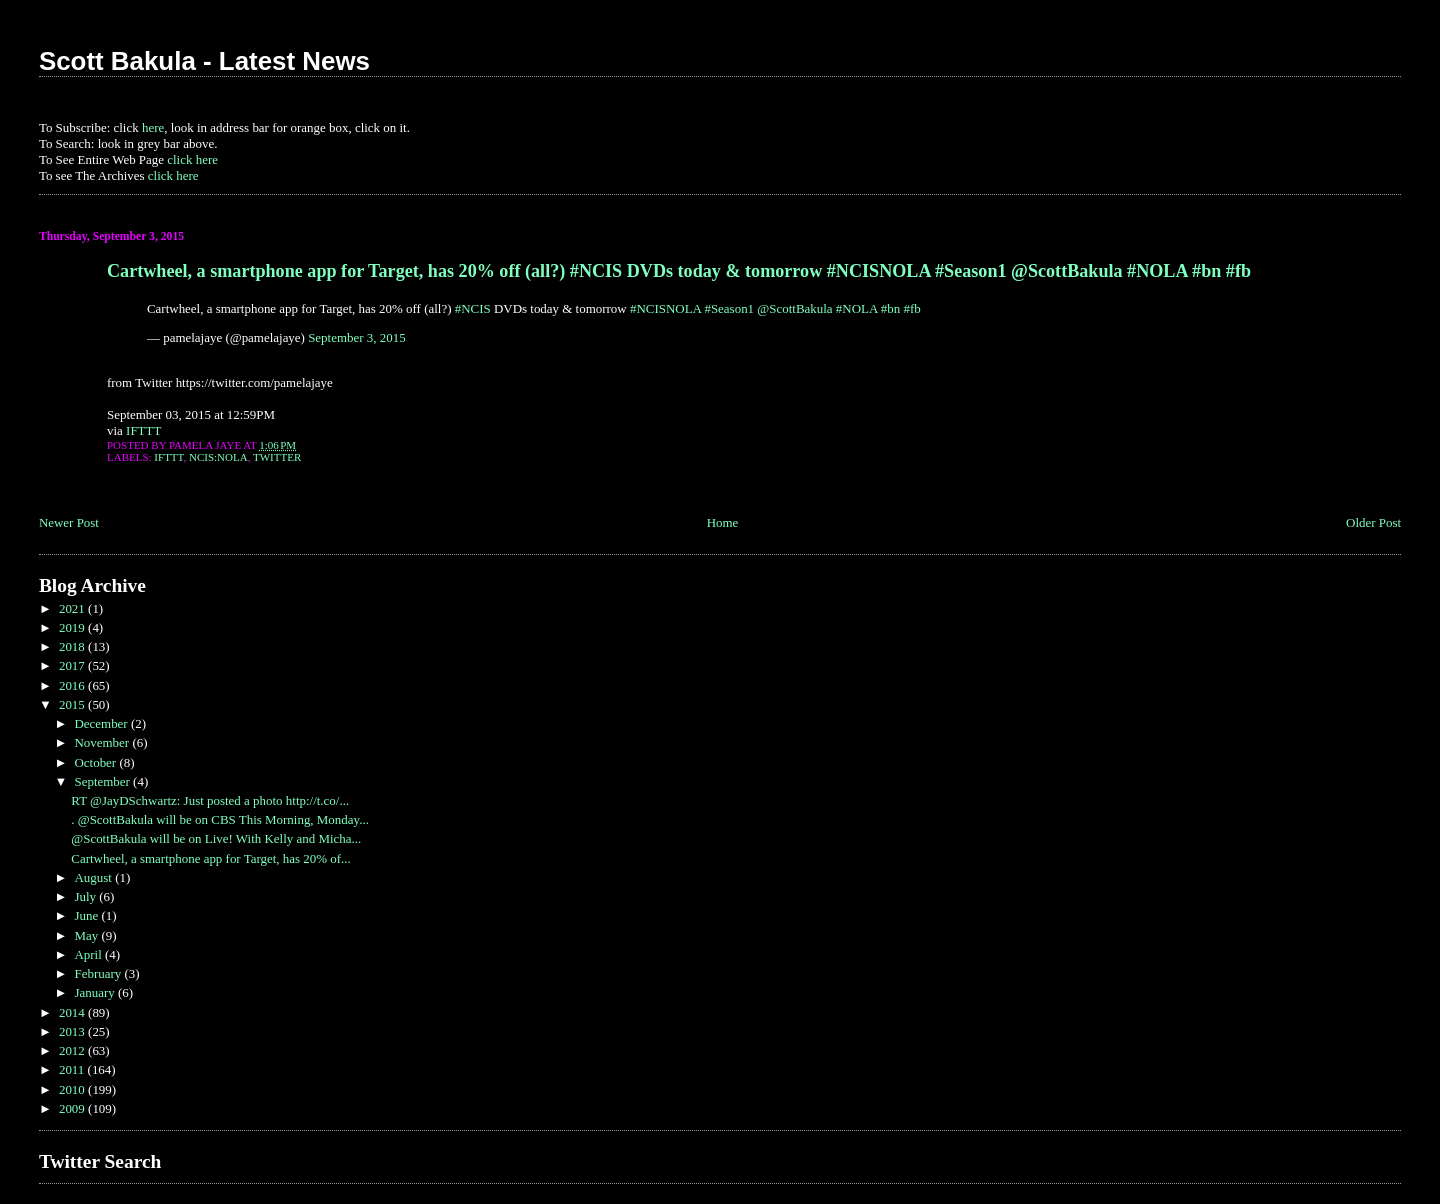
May (87, 935)
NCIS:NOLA (218, 457)
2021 (73, 608)
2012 (73, 1050)
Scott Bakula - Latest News (204, 61)
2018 (73, 646)
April (89, 954)
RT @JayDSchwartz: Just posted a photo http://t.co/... (210, 800)
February (99, 973)
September (103, 781)
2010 (73, 1089)
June (87, 915)
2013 (73, 1031)
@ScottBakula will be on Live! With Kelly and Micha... (216, 838)
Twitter (277, 457)
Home (723, 522)
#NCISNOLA (665, 308)
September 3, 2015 (357, 337)
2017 (73, 665)
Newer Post (69, 522)
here (153, 127)
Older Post (1373, 522)
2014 (73, 1012)
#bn (890, 308)
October (96, 762)
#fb (912, 308)
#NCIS (473, 308)
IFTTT (143, 430)
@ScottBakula (794, 308)
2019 (73, 627)
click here (192, 159)
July (86, 896)
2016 (73, 685)
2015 (73, 704)
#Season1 (729, 308)
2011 (73, 1069)
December (102, 723)
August (94, 877)
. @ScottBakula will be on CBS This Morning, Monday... (220, 819)
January (96, 992)
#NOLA (857, 308)
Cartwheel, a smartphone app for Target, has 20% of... (211, 858)
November (103, 742)
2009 (73, 1108)
